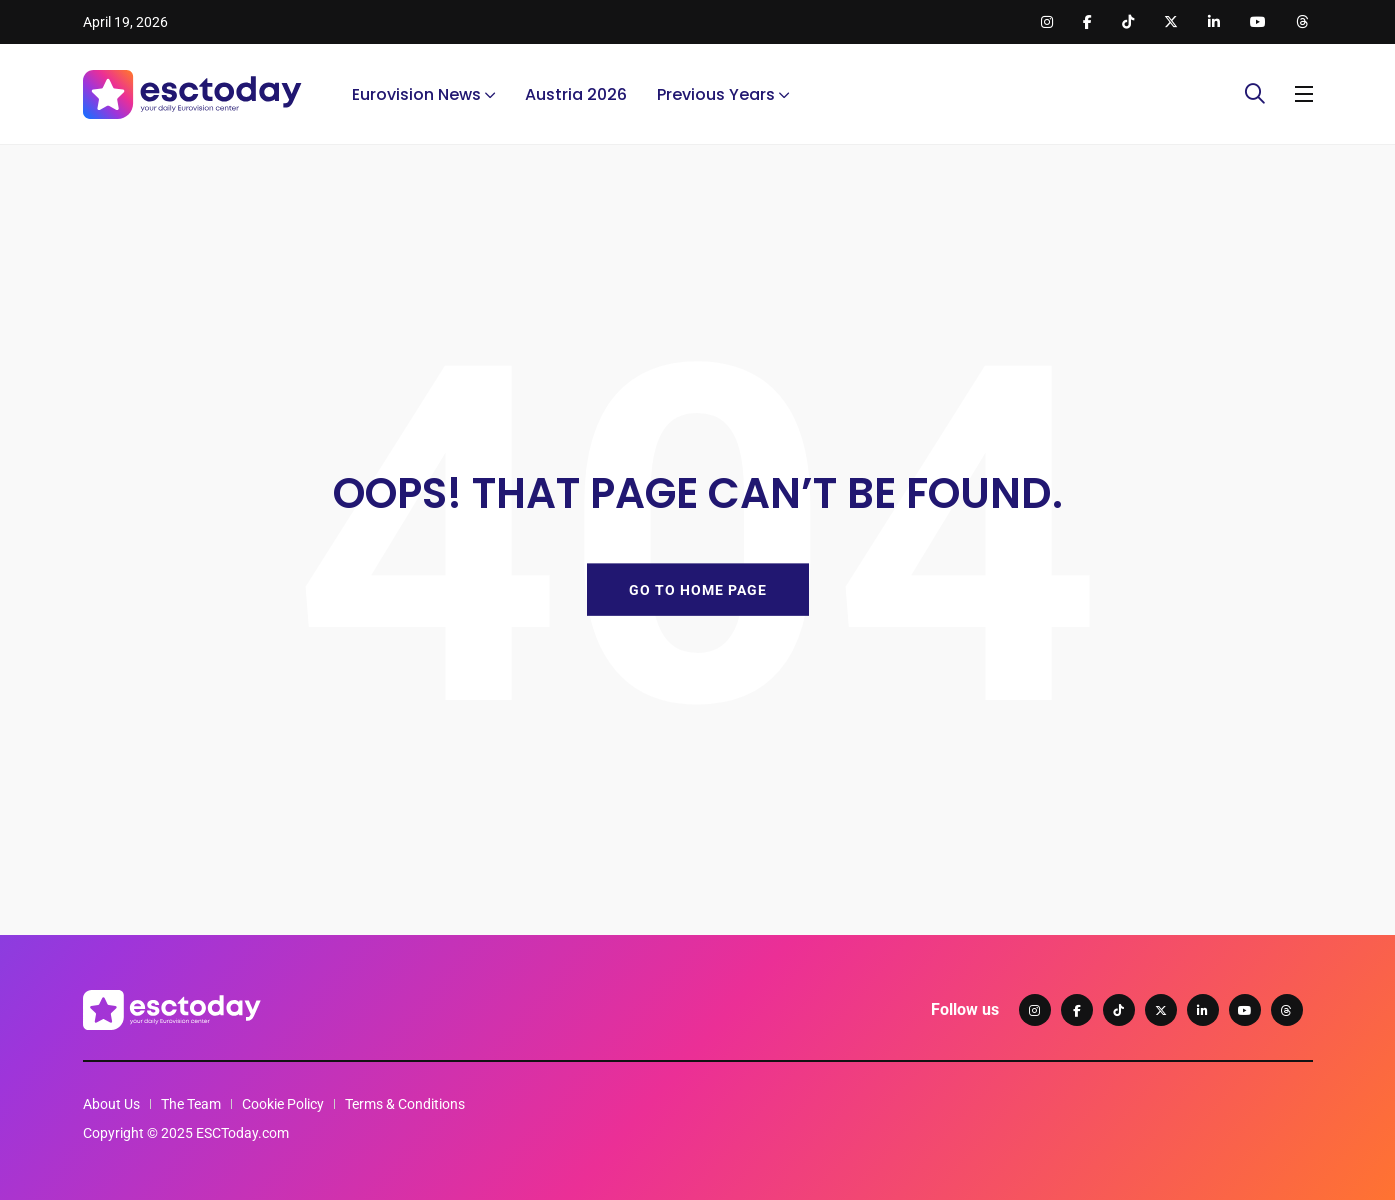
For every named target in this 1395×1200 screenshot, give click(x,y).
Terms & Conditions (405, 1104)
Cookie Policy (283, 1104)
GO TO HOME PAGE (698, 589)
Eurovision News (416, 94)
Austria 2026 (576, 94)
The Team (191, 1104)
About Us (111, 1104)
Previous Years (716, 94)
